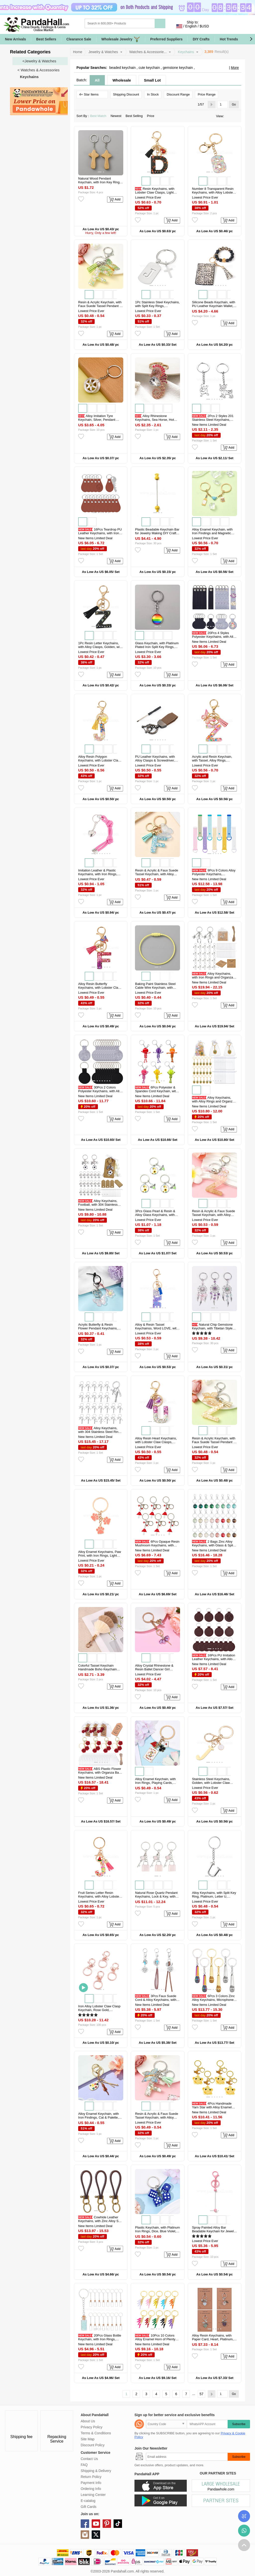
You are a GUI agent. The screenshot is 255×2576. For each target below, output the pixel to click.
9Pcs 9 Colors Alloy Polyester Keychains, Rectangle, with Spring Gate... (214, 874)
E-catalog (88, 2501)
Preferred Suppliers (166, 39)
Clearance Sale (78, 39)
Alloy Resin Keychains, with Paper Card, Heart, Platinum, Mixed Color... (213, 2339)
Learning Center (93, 2495)
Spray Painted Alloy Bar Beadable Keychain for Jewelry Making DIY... (214, 2231)
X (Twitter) (96, 2534)
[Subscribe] (187, 2457)
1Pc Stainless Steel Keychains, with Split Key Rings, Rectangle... (157, 306)
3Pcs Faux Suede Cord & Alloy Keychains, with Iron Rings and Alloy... (155, 1999)
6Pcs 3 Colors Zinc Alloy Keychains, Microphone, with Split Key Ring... (213, 1999)
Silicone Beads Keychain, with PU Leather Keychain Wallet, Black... (213, 306)
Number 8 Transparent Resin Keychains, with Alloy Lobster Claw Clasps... (213, 192)
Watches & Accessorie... (148, 52)
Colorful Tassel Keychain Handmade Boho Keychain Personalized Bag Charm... (97, 1669)
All (97, 80)
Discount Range (178, 94)
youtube (96, 2523)
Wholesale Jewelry (120, 39)
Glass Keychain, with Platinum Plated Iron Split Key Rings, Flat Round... (157, 646)
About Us (88, 2421)
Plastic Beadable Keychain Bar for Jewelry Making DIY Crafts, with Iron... (157, 533)
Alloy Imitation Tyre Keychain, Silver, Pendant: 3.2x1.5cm (97, 419)
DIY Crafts (201, 39)
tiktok (118, 2523)
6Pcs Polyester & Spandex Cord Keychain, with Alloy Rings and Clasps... (156, 1091)
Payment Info (91, 2483)
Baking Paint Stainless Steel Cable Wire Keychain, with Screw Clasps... (155, 987)
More (235, 68)
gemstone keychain (178, 68)
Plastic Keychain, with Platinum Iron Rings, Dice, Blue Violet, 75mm (157, 2231)
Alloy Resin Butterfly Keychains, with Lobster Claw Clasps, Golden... (99, 987)
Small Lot (152, 80)
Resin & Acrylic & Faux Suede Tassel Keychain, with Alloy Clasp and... (156, 874)
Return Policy (91, 2477)
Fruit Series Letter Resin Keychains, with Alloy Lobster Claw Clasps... (99, 1896)
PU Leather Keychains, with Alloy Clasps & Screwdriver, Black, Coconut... (155, 760)
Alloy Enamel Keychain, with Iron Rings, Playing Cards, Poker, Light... (155, 1782)
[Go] (222, 104)
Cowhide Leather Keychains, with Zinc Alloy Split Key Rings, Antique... (100, 2221)
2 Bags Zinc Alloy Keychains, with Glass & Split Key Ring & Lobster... (213, 1545)
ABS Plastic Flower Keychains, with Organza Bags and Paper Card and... (100, 1772)
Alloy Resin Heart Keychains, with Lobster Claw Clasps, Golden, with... (156, 1442)
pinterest (107, 2523)
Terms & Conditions (96, 2433)
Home (77, 52)
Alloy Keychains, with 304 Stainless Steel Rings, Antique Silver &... (100, 1431)
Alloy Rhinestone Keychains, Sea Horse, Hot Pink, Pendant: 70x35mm (154, 419)
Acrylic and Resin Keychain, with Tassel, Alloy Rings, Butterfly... (212, 760)
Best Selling (136, 116)
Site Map (87, 2439)
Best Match (99, 116)
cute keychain (149, 68)
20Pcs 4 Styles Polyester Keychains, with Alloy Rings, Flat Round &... (214, 636)
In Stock (153, 94)
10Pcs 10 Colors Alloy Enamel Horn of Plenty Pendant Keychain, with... (155, 2339)
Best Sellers (46, 39)
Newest (117, 116)
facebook (85, 2523)
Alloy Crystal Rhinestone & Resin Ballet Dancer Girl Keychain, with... (154, 1669)
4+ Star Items (92, 94)
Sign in (218, 26)
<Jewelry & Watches (39, 61)
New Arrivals (15, 39)
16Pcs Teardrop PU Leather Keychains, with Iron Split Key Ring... (100, 533)
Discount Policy (93, 2445)
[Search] (140, 23)
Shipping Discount (126, 94)
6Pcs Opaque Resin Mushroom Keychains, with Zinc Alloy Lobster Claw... (157, 1545)
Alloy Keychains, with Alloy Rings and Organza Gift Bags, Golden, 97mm (213, 1101)
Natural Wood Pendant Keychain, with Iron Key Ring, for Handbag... (99, 182)
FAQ (84, 2465)
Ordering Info (91, 2489)
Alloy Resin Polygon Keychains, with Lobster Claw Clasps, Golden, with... (99, 760)
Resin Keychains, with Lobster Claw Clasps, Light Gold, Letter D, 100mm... (154, 192)
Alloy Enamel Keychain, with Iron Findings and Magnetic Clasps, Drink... (212, 533)
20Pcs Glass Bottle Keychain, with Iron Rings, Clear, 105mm (99, 2339)
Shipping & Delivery (96, 2471)
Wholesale (122, 80)
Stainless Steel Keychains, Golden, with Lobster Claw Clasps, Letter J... (211, 1782)
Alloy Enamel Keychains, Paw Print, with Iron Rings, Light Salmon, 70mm (99, 1555)
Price (152, 116)
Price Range (207, 94)
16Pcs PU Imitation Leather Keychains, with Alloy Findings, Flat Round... (213, 1659)
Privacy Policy (91, 2427)
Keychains (186, 51)
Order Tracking (244, 2516)
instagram (85, 2534)
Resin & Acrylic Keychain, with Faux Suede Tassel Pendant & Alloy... (100, 306)
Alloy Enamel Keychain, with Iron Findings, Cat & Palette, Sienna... (98, 2117)
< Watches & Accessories (38, 70)
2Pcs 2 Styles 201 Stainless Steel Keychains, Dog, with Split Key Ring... (213, 419)
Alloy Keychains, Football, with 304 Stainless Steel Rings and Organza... (98, 1204)
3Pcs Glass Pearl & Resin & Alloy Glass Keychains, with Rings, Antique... (155, 1214)
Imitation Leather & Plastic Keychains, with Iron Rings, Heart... (97, 874)
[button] (251, 39)
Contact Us (89, 2459)
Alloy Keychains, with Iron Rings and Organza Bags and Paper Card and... (212, 977)
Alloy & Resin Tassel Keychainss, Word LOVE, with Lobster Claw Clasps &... (156, 1328)
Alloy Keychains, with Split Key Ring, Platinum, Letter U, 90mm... (214, 1896)
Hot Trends (233, 39)
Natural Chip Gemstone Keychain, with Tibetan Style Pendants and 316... (212, 1328)
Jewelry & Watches (103, 52)
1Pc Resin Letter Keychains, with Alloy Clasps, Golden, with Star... (100, 646)
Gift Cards (88, 2507)
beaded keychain (122, 68)
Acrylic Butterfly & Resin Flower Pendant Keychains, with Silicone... (98, 1328)
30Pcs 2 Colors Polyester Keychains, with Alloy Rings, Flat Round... (100, 1091)
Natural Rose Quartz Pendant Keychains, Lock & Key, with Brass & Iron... (156, 1896)
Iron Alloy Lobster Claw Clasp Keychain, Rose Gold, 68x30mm (99, 2010)
